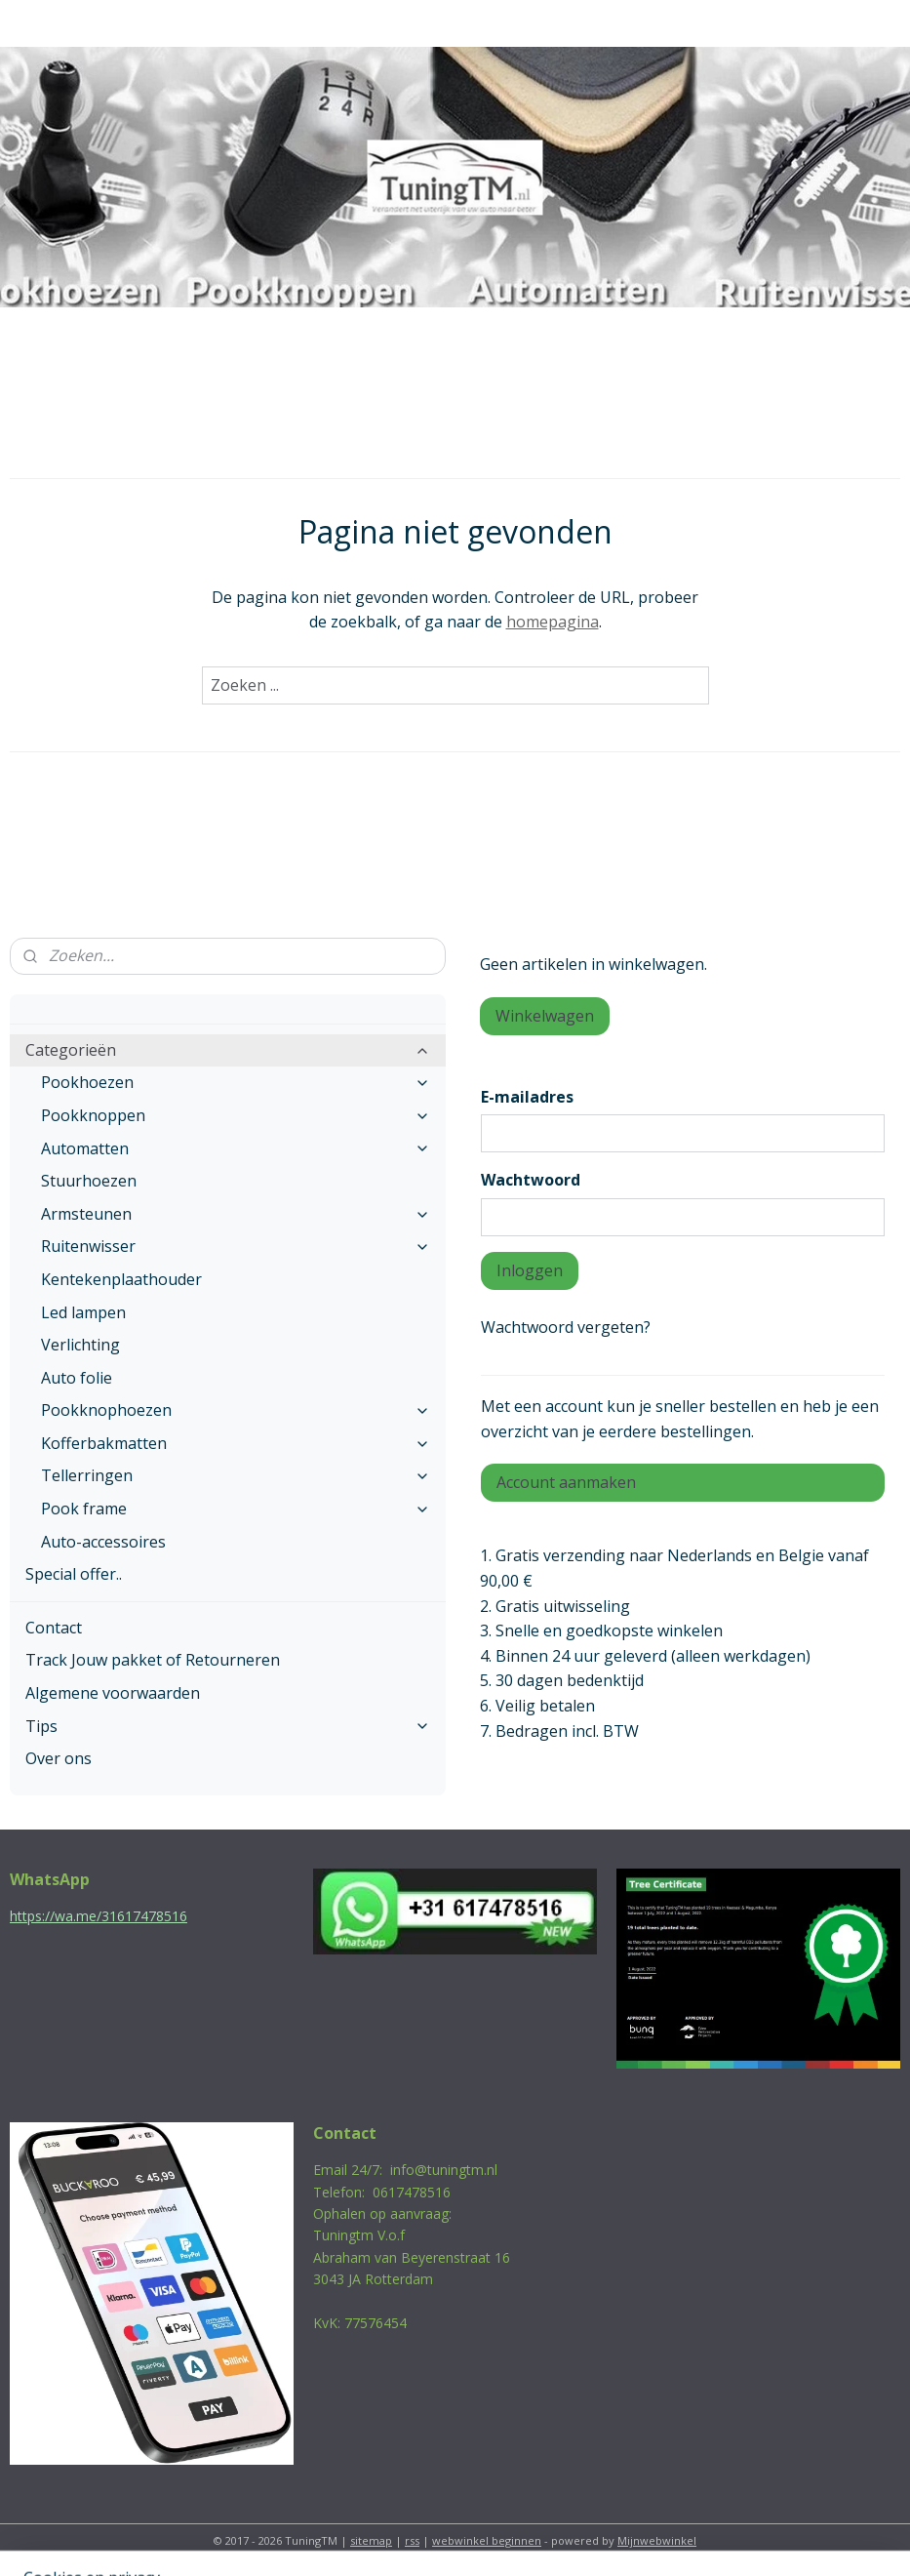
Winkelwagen (544, 1015)
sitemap (371, 2540)
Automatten (235, 1148)
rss (412, 2540)
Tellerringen (235, 1475)
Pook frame (235, 1508)
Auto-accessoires (103, 1541)
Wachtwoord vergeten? (566, 1327)
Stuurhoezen (89, 1180)
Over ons (58, 1758)
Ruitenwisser (235, 1246)
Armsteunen (235, 1214)
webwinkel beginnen (486, 2540)
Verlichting (80, 1344)
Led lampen (83, 1312)
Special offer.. (73, 1574)
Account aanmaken (566, 1482)
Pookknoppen (235, 1115)
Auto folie (76, 1378)
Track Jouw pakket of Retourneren (152, 1659)
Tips (227, 1726)
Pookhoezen (235, 1082)
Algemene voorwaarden (112, 1693)
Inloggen (529, 1270)
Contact (53, 1627)
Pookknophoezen (235, 1410)
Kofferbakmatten (235, 1443)
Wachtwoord (530, 1179)
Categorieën (227, 1050)
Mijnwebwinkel (656, 2540)
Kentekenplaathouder (121, 1279)
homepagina (552, 622)
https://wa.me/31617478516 (98, 1916)
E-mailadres (527, 1096)
